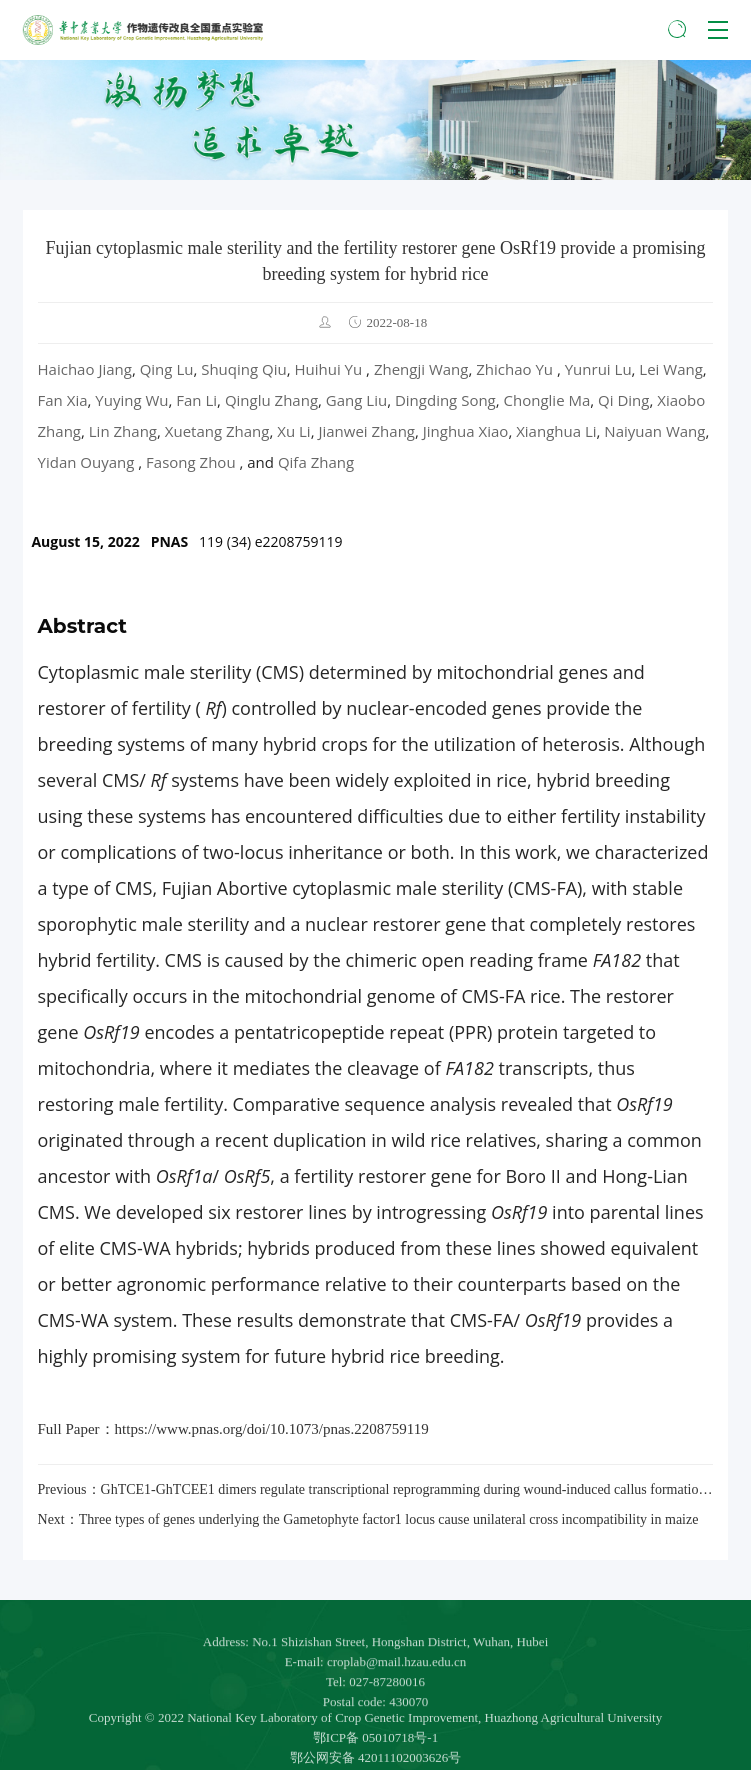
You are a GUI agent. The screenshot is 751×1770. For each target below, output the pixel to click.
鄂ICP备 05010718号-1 (375, 1755)
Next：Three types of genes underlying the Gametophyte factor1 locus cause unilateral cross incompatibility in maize (368, 1519)
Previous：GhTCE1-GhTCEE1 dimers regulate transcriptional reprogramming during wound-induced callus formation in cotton (376, 1489)
